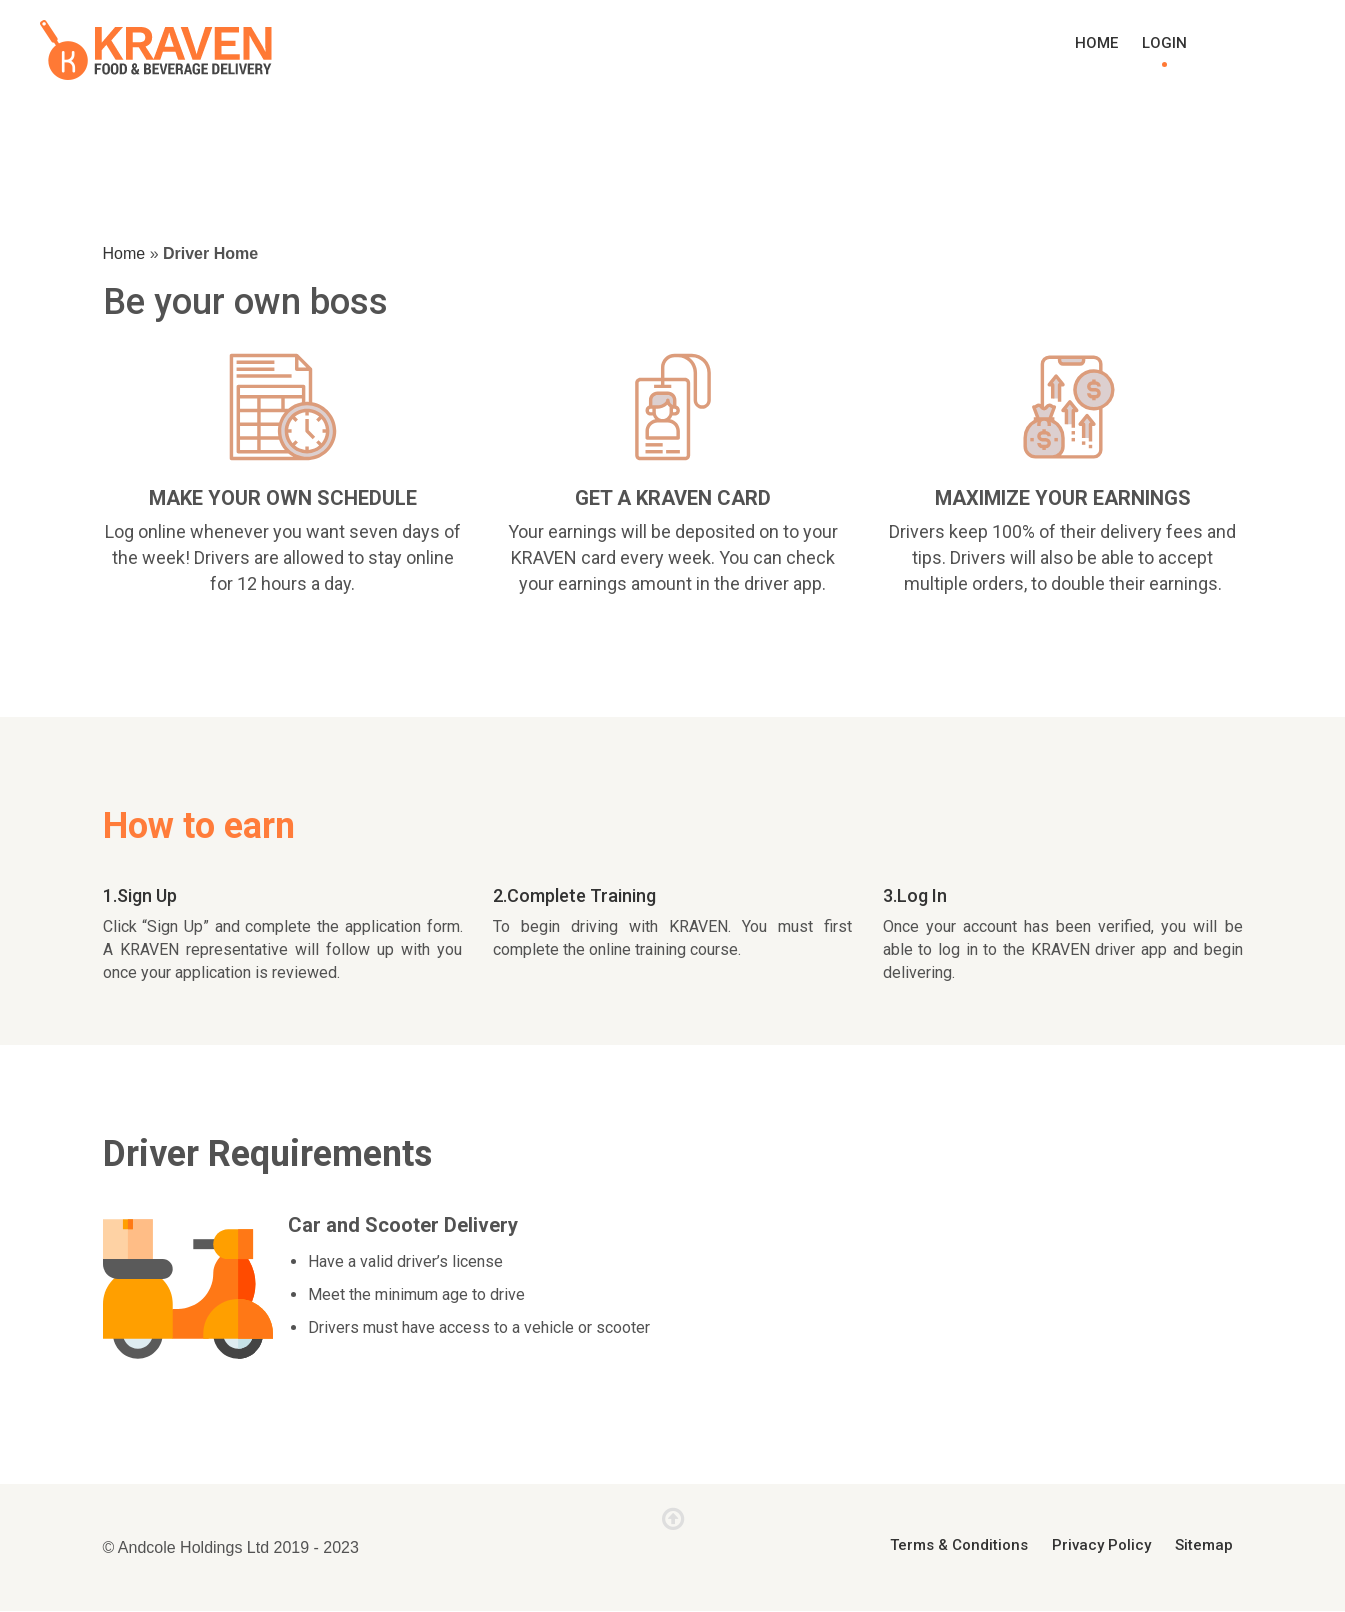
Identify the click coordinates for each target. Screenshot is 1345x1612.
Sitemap (1204, 1545)
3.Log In (915, 895)
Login (1164, 43)
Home (1096, 43)
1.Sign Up (140, 895)
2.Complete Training (574, 895)
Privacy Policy (1101, 1545)
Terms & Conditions (959, 1545)
